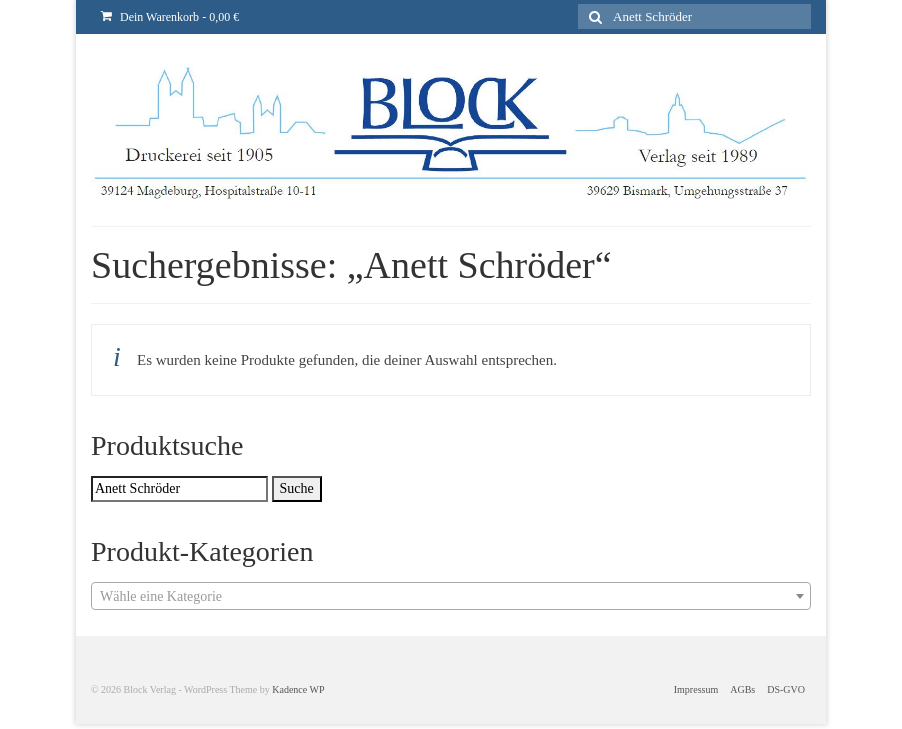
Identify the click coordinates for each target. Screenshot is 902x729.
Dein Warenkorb (170, 17)
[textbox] (451, 597)
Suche (297, 488)
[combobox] (451, 596)
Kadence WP (298, 689)
